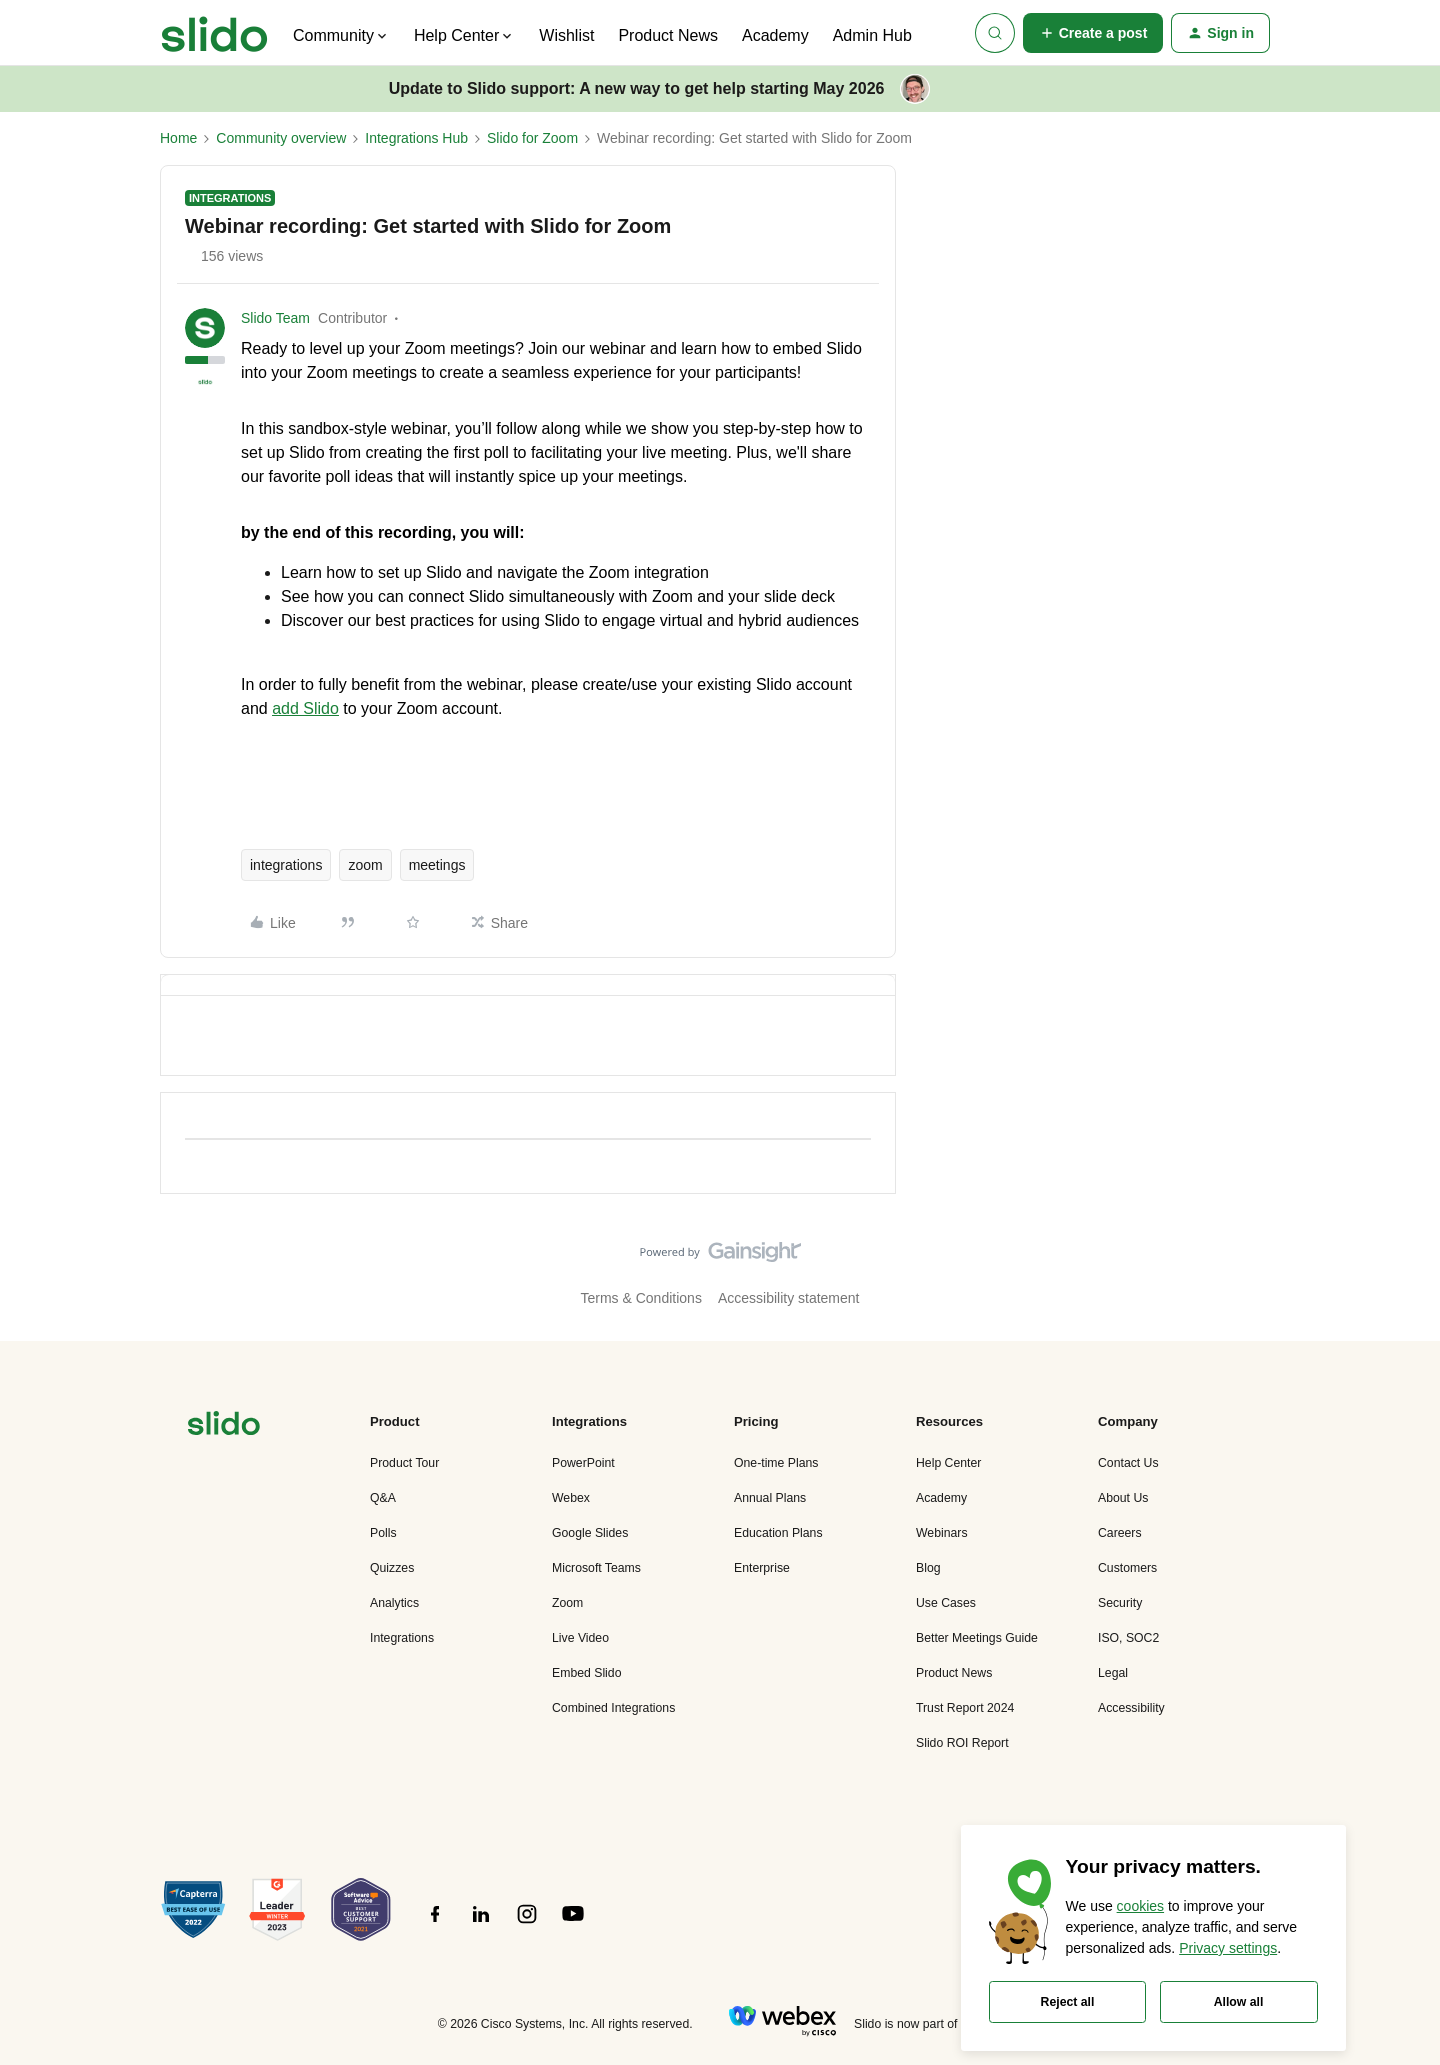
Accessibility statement (789, 1298)
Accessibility (1131, 1708)
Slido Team (275, 318)
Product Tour (404, 1463)
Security (1120, 1603)
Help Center (948, 1463)
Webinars (942, 1533)
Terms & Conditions (641, 1298)
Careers (1120, 1533)
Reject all (1068, 2002)
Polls (383, 1533)
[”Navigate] (224, 1426)
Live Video (580, 1638)
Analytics (394, 1603)
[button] (1093, 33)
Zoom (567, 1603)
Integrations (402, 1638)
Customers (1127, 1568)
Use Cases (946, 1603)
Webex (571, 1498)
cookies (1140, 1906)
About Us (1123, 1498)
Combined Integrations (613, 1708)
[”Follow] (435, 1925)
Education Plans (778, 1533)
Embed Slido (586, 1673)
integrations (286, 865)
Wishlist (566, 35)
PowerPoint (583, 1463)
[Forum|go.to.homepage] (214, 33)
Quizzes (392, 1568)
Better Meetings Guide (977, 1638)
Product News (668, 35)
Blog (928, 1568)
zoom (365, 865)
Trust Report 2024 (965, 1708)
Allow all (1239, 2002)
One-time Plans (776, 1463)
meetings (437, 865)
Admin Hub (872, 35)
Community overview (281, 138)
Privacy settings (1228, 1948)
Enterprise (762, 1568)
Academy (775, 35)
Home (178, 138)
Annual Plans (770, 1498)
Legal (1113, 1673)
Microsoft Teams (596, 1568)
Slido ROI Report (962, 1743)
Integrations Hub (416, 138)
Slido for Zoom (532, 138)
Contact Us (1128, 1463)
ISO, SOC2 (1128, 1638)
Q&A (383, 1498)
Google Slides (590, 1533)
